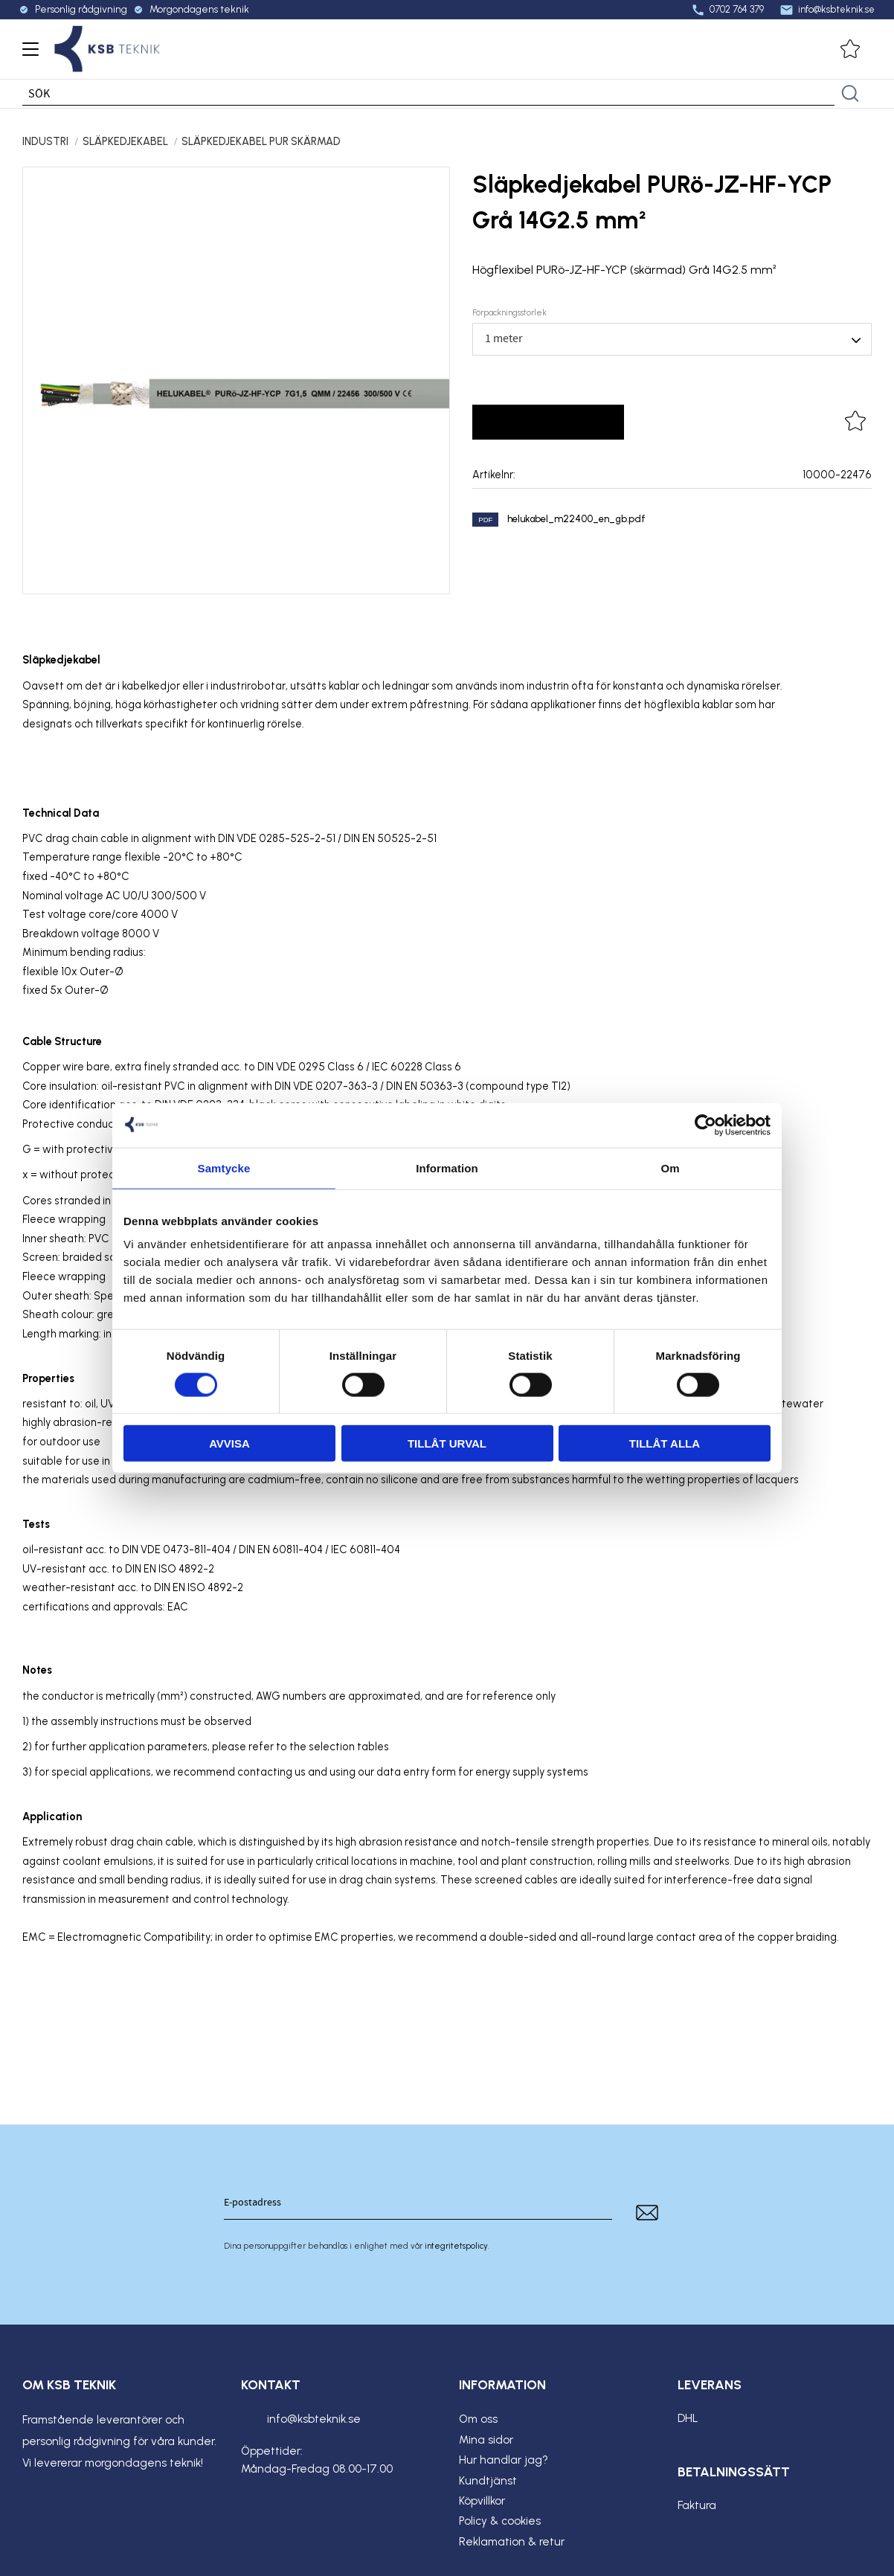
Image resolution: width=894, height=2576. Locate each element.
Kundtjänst (488, 2480)
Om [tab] (669, 1167)
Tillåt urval (447, 1443)
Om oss (478, 2419)
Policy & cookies (500, 2521)
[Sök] (850, 94)
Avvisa (229, 1443)
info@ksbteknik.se (824, 9)
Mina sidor (486, 2440)
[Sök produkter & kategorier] (428, 94)
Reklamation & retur (512, 2541)
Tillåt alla (664, 1443)
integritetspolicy (456, 2246)
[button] (28, 54)
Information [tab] (447, 1167)
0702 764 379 (724, 9)
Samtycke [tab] (224, 1167)
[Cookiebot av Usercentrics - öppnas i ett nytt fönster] (705, 1125)
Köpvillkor (482, 2501)
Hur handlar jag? (503, 2460)
